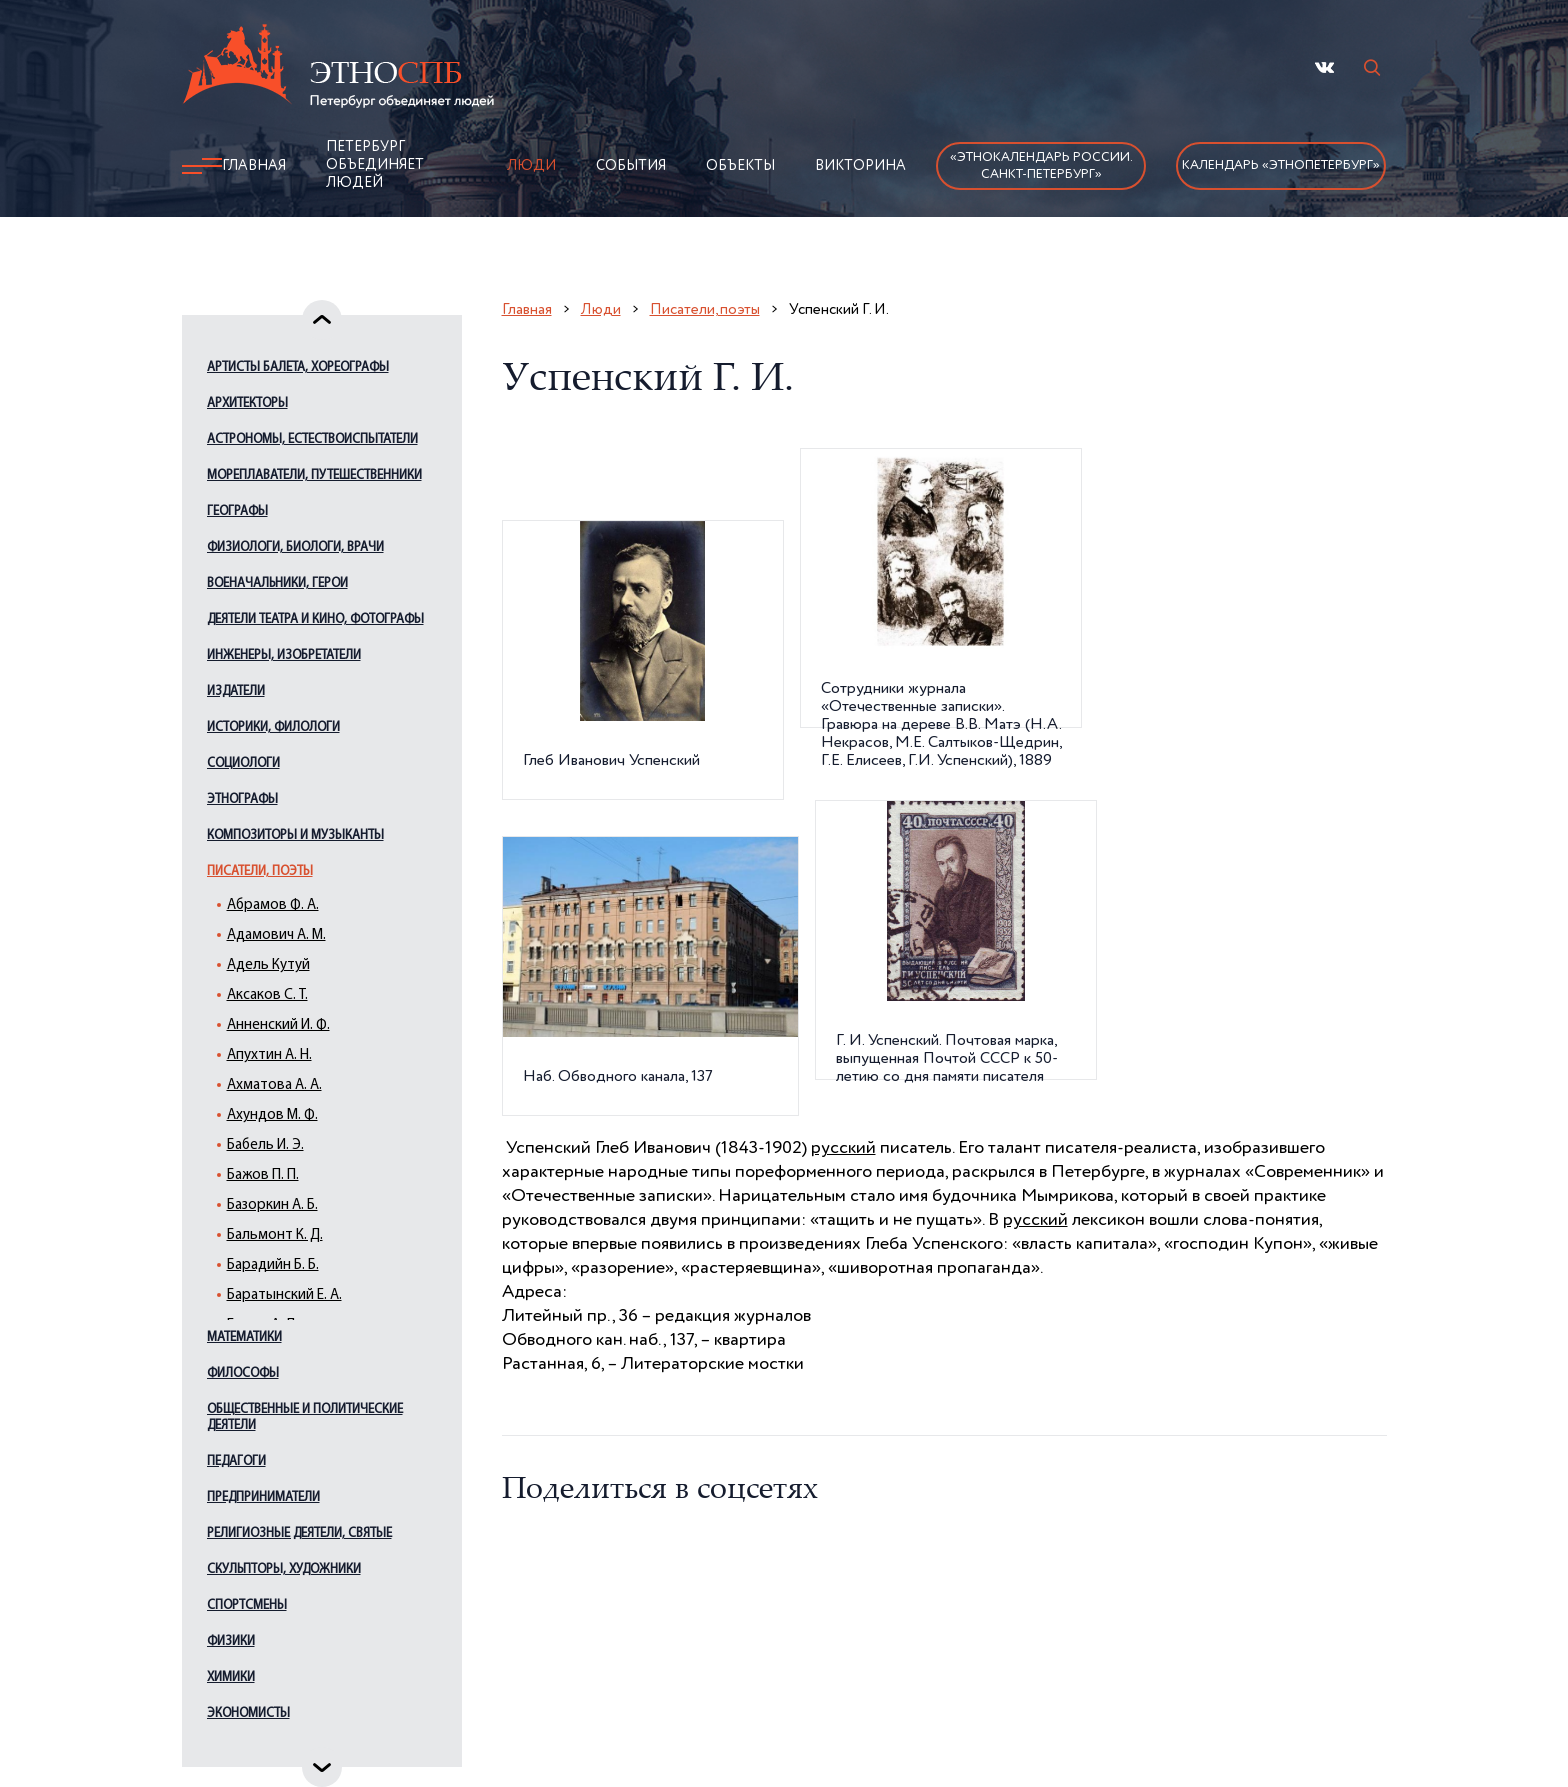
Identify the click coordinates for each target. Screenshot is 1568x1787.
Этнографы (242, 799)
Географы (237, 511)
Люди (531, 166)
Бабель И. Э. (265, 1145)
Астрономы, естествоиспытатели (312, 439)
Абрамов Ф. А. (273, 905)
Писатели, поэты (260, 871)
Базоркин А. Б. (272, 1205)
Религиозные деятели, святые (299, 1533)
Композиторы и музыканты (295, 835)
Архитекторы (247, 403)
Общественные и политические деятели (305, 1417)
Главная (254, 166)
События (631, 166)
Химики (231, 1677)
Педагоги (236, 1461)
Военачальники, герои (277, 583)
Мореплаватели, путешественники (314, 475)
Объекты (740, 166)
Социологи (243, 763)
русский (843, 1148)
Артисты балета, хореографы (298, 367)
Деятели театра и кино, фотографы (315, 619)
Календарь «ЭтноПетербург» (1281, 165)
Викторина (860, 166)
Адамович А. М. (276, 935)
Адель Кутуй (268, 965)
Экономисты (248, 1713)
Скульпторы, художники (284, 1569)
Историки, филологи (273, 727)
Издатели (236, 691)
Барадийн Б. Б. (273, 1265)
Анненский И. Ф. (278, 1025)
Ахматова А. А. (274, 1085)
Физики (231, 1641)
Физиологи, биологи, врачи (295, 547)
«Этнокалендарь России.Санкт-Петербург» (1041, 166)
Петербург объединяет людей (375, 165)
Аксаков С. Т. (267, 995)
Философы (243, 1373)
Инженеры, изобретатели (284, 655)
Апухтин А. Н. (269, 1055)
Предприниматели (263, 1497)
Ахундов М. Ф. (272, 1115)
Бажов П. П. (263, 1175)
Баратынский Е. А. (284, 1295)
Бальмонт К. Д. (275, 1235)
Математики (244, 1337)
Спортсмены (247, 1605)
